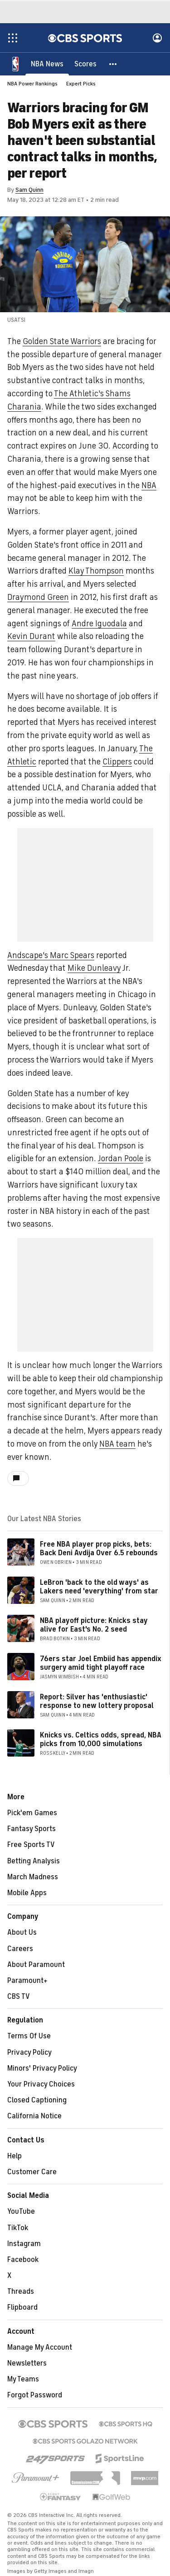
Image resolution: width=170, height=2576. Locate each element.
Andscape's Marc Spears (50, 955)
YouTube (21, 2211)
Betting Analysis (33, 1861)
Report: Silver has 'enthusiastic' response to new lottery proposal (97, 1701)
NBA (148, 485)
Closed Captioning (37, 2100)
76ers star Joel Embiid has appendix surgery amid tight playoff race (100, 1663)
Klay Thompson (96, 571)
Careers (20, 1948)
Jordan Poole (120, 1158)
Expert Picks (81, 83)
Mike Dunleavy (94, 968)
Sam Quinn (29, 190)
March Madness (32, 1877)
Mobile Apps (27, 1892)
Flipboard (22, 2307)
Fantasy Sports (31, 1828)
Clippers (117, 762)
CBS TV (18, 1996)
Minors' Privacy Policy (42, 2068)
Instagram (24, 2243)
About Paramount (36, 1964)
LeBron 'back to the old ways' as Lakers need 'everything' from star (99, 1587)
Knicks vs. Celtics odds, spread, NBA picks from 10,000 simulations (100, 1739)
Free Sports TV (31, 1844)
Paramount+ (27, 1980)
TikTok (17, 2227)
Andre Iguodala (99, 624)
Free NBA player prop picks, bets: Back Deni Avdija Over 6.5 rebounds (99, 1549)
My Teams (23, 2379)
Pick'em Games (32, 1812)
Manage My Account (39, 2347)
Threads (20, 2291)
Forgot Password (34, 2395)
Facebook (23, 2259)
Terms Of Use (29, 2036)
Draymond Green (38, 597)
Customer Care (32, 2172)
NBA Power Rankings (32, 83)
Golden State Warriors (62, 341)
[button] (113, 63)
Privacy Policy (29, 2052)
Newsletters (27, 2363)
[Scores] (85, 63)
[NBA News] (47, 63)
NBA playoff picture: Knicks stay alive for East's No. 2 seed (93, 1625)
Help (14, 2156)
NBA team (117, 1444)
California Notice (34, 2116)
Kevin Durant (31, 636)
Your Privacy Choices (41, 2084)
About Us (22, 1932)
